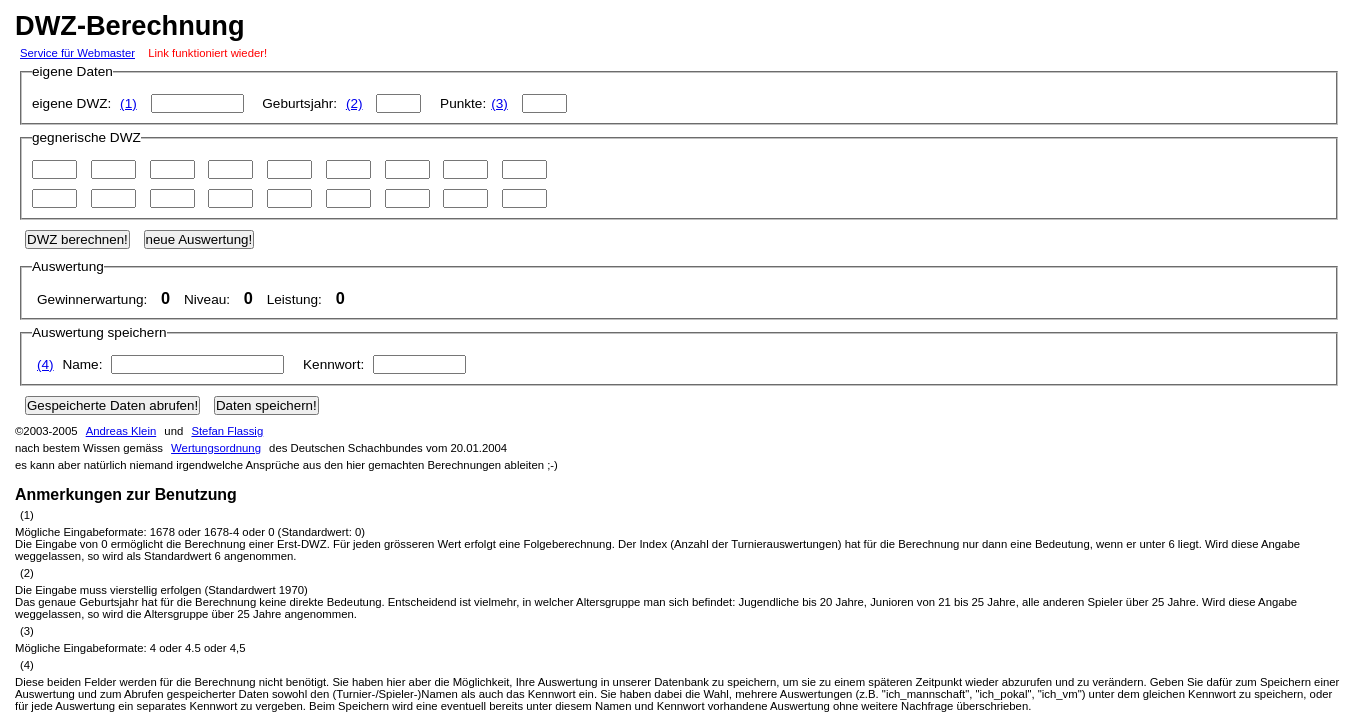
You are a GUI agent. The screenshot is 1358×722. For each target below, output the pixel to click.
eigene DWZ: (142, 103)
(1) (128, 103)
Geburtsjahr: (346, 103)
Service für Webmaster (77, 53)
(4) (45, 364)
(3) (499, 103)
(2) (354, 103)
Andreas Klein (121, 431)
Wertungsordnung (216, 448)
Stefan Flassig (227, 431)
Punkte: (503, 103)
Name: (165, 364)
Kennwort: (384, 364)
